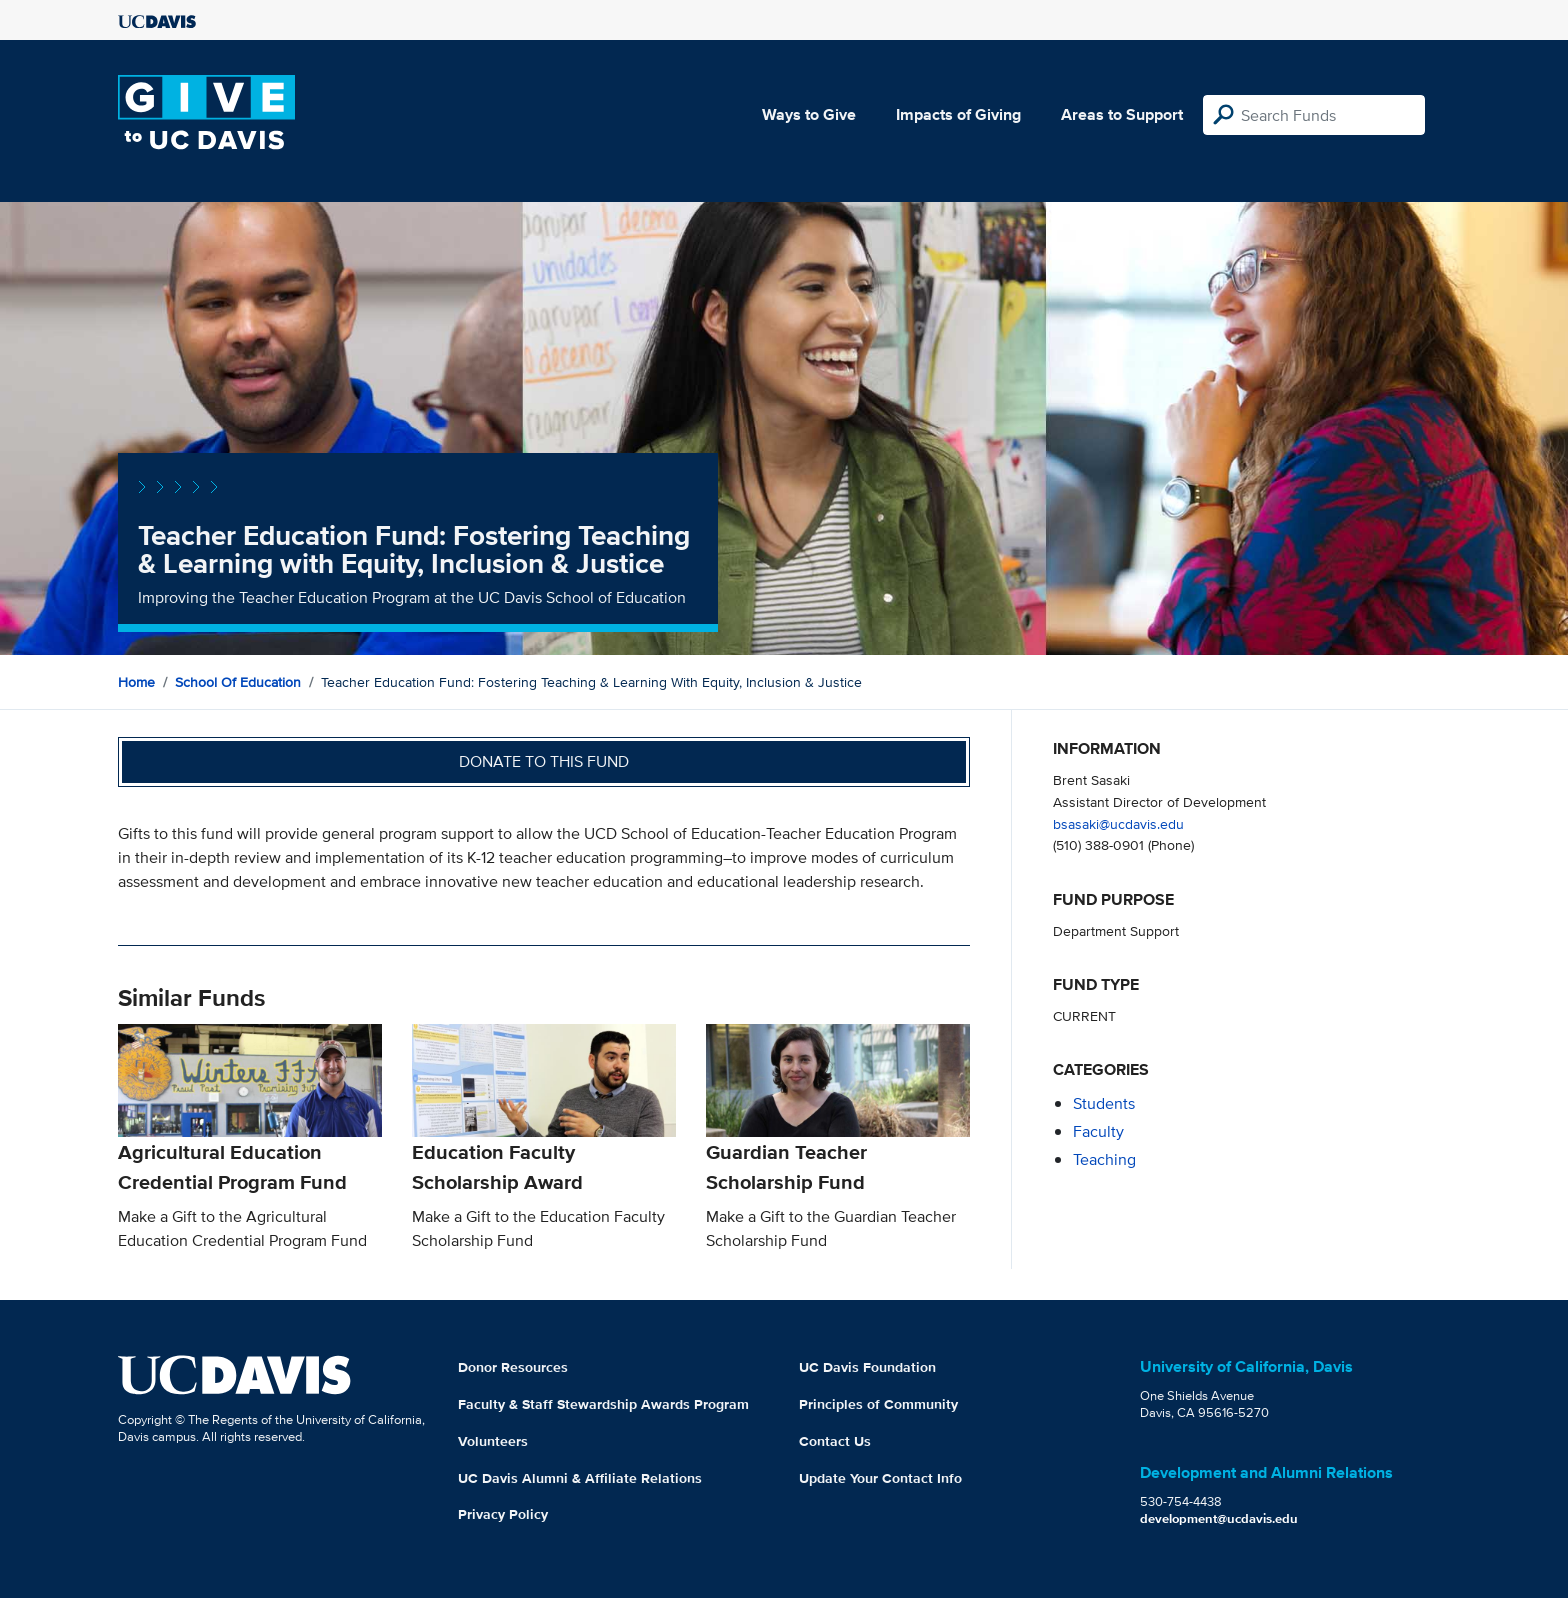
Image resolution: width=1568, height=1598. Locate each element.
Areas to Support (1122, 114)
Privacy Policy (503, 1514)
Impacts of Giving (958, 114)
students (1104, 1103)
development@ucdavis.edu (1219, 1518)
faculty (1098, 1131)
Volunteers (493, 1441)
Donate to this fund (544, 761)
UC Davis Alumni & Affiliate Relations (580, 1478)
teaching (1104, 1159)
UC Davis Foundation (867, 1367)
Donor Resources (513, 1367)
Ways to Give (809, 114)
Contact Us (835, 1441)
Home (136, 682)
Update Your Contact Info (880, 1478)
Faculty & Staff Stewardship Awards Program (603, 1404)
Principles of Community (878, 1404)
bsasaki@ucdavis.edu (1118, 823)
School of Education (238, 682)
